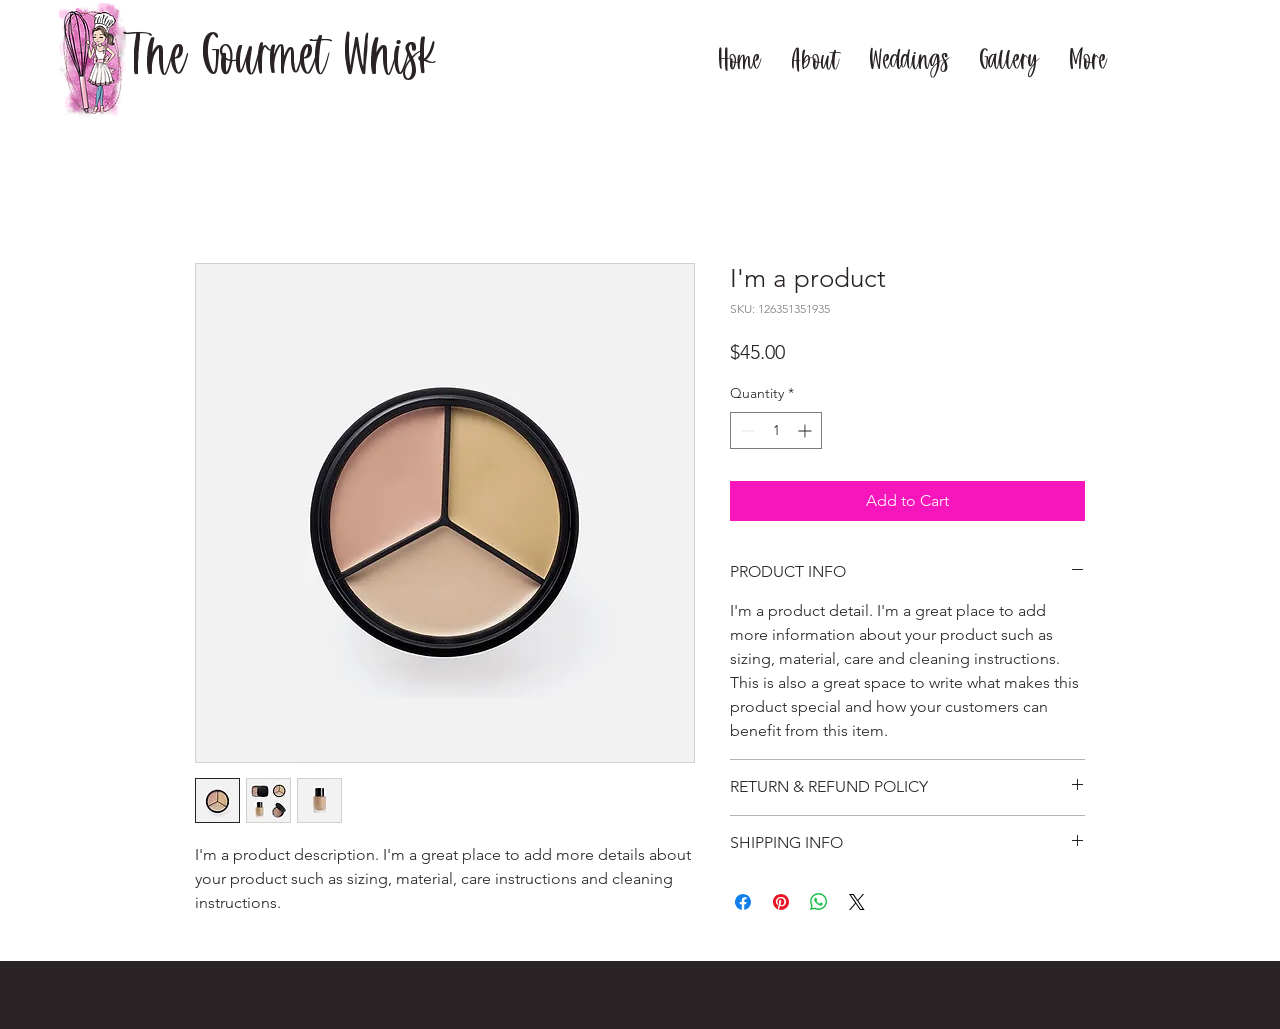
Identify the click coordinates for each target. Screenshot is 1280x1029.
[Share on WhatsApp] (819, 902)
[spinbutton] (776, 430)
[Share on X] (857, 902)
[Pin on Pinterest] (781, 902)
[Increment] (806, 430)
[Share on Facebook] (743, 902)
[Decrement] (745, 430)
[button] (815, 57)
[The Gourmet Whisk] (281, 62)
